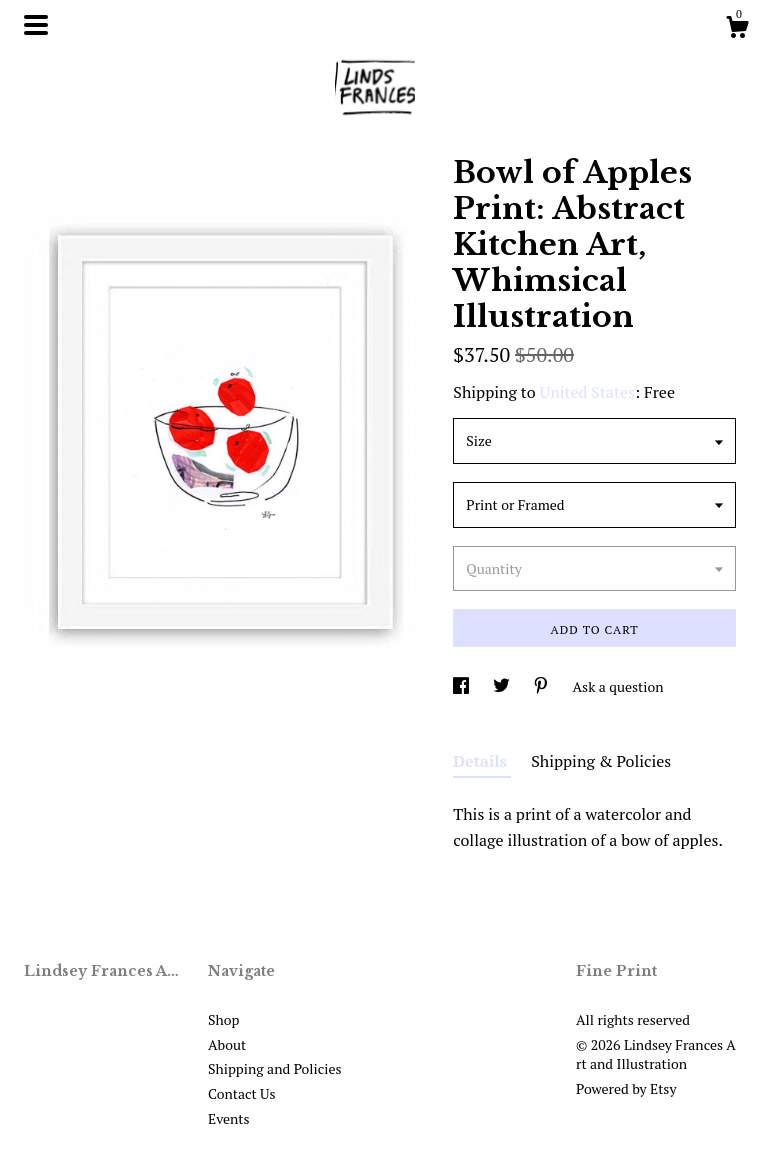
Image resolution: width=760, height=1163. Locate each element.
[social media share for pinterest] (542, 686)
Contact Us (242, 1093)
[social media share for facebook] (462, 686)
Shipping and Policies (275, 1068)
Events (229, 1118)
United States (587, 392)
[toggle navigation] (36, 25)
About (227, 1044)
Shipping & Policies (601, 761)
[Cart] (737, 30)
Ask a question (618, 686)
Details (482, 761)
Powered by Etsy (626, 1088)
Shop (223, 1019)
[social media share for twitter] (503, 686)
